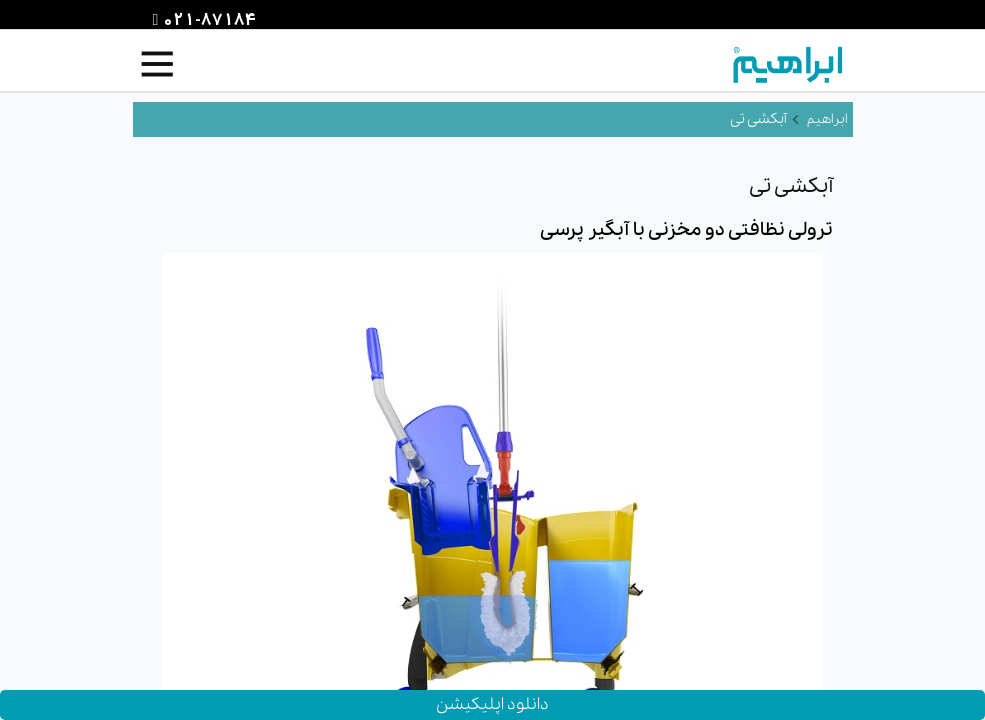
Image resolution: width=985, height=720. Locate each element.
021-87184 (207, 21)
